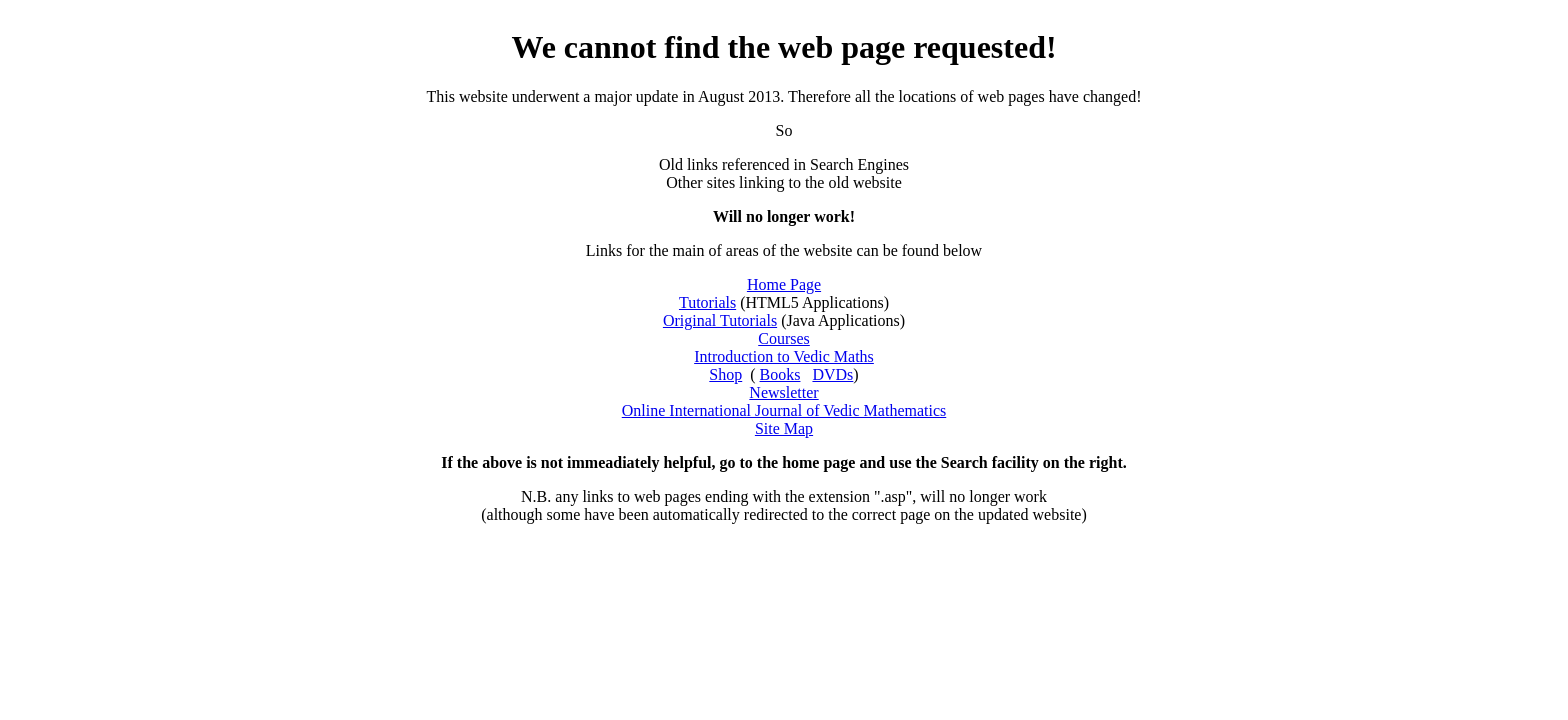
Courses (784, 338)
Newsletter (783, 392)
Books (780, 374)
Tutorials (707, 302)
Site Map (784, 428)
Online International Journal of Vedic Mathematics (784, 410)
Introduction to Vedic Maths (784, 356)
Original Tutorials (720, 320)
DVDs (832, 374)
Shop (725, 374)
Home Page (784, 284)
